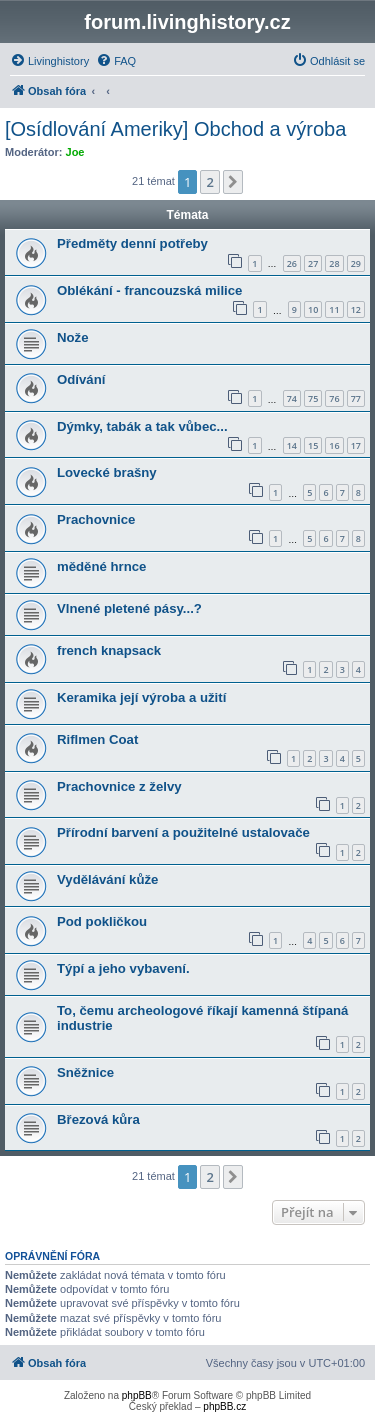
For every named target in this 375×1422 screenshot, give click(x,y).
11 (334, 309)
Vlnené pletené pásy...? (129, 608)
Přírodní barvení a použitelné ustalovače (183, 832)
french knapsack (109, 650)
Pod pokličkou (102, 921)
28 (334, 263)
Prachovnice (96, 519)
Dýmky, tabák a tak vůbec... (142, 426)
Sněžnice (85, 1072)
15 (313, 445)
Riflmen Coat (97, 739)
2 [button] (209, 182)
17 (356, 445)
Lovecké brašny (107, 472)
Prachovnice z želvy (119, 786)
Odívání (81, 379)
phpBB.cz (224, 1406)
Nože (73, 337)
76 (334, 398)
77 (356, 398)
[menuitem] (49, 61)
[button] (233, 182)
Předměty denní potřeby (132, 243)
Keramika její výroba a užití (141, 697)
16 (334, 445)
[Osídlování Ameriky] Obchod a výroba (175, 129)
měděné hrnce (101, 566)
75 (313, 398)
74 (292, 398)
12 (356, 309)
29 (356, 263)
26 (292, 263)
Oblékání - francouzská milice (149, 290)
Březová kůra (98, 1119)
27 (313, 263)
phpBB (137, 1395)
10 (313, 309)
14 (292, 445)
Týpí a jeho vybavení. (123, 968)
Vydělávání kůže (107, 879)
